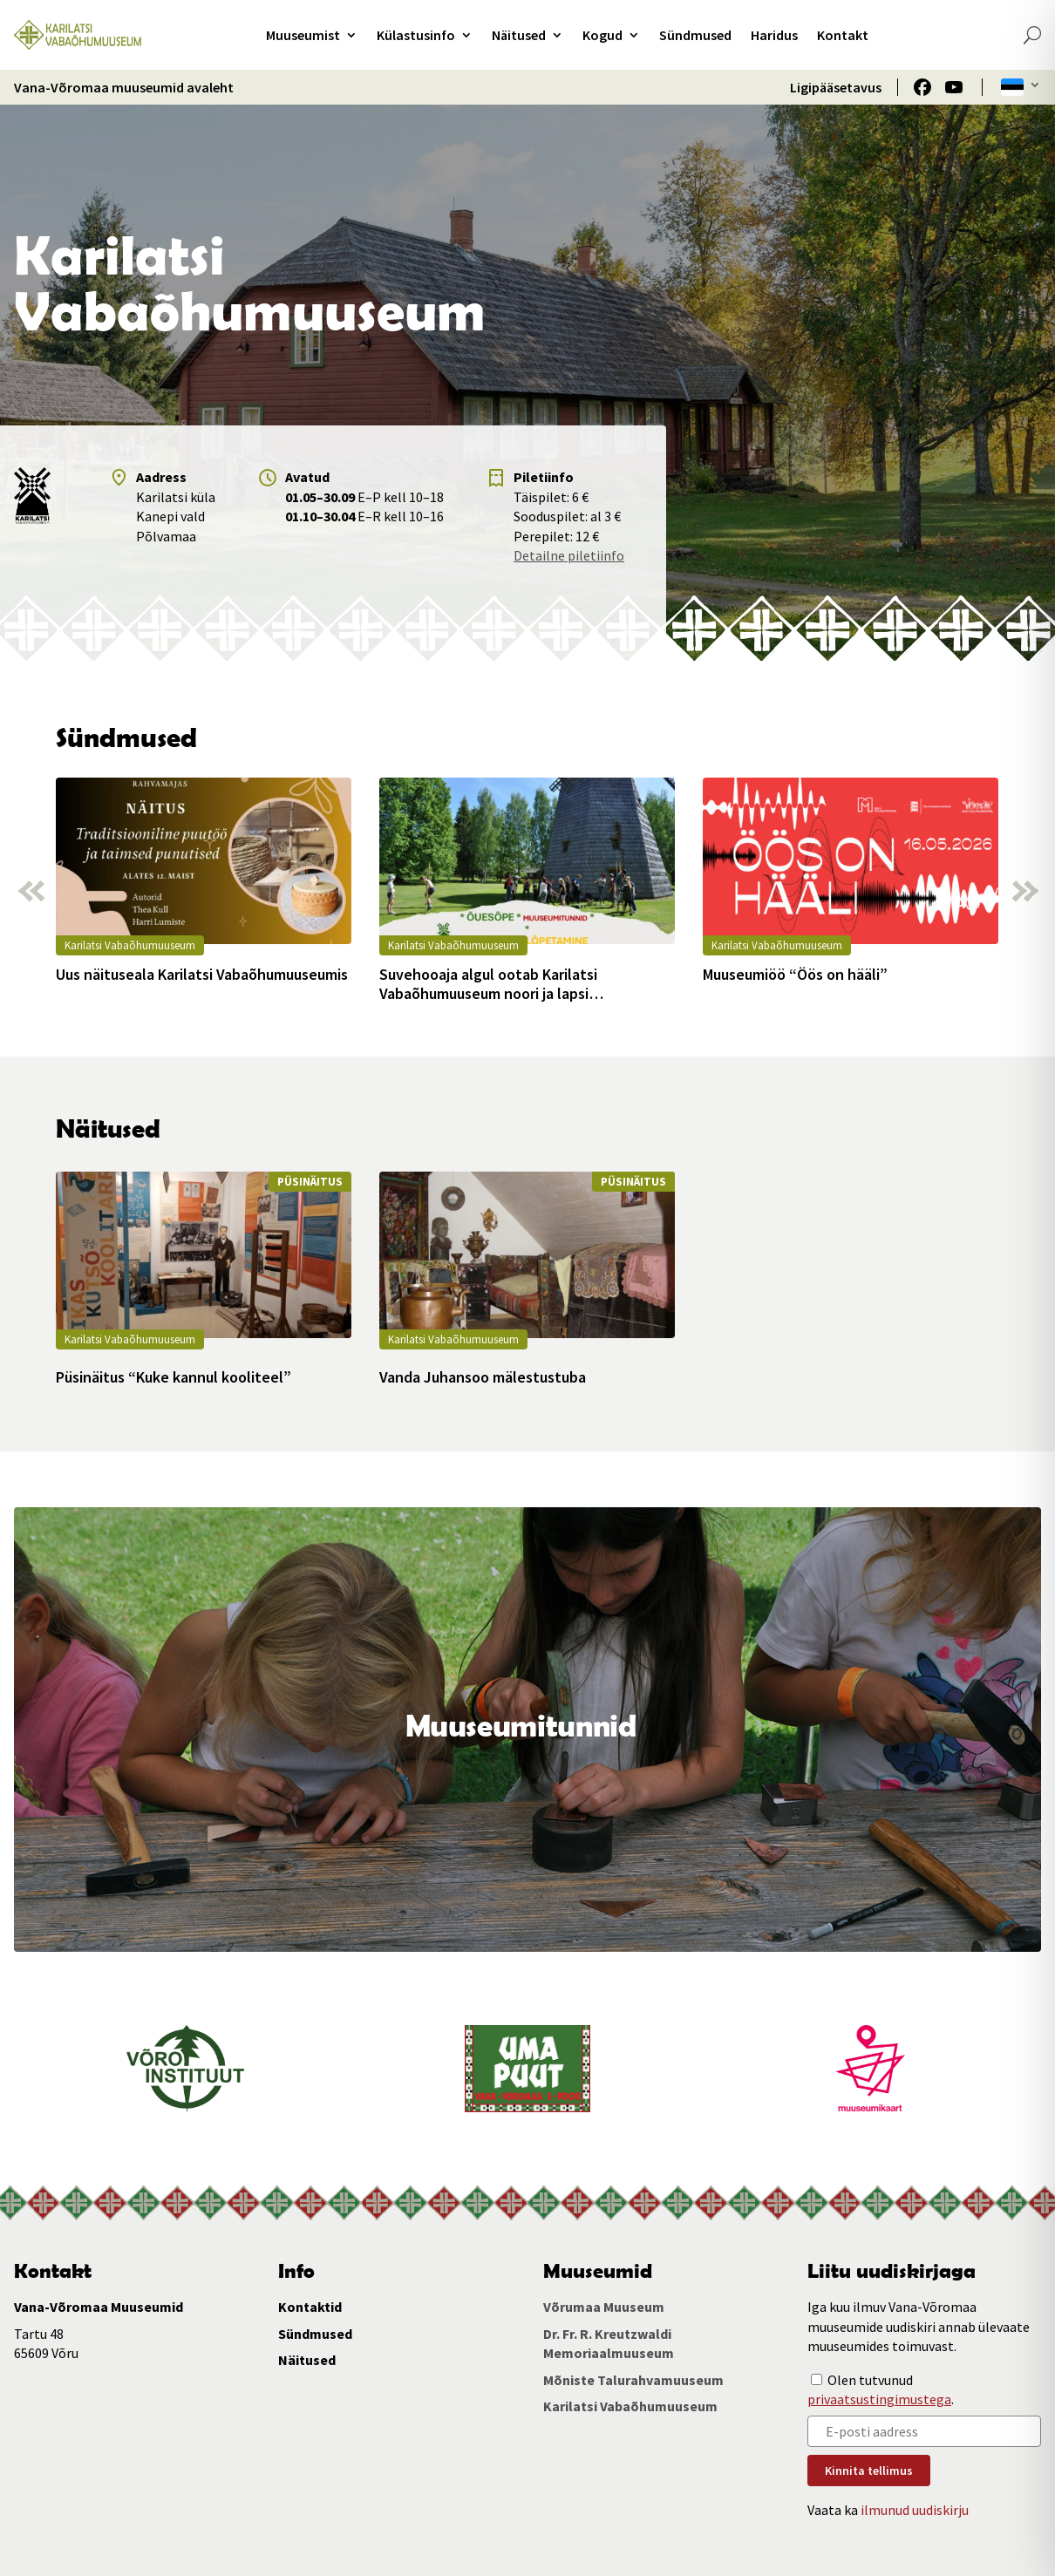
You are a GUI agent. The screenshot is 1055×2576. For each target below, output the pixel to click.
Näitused (519, 35)
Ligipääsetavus (835, 87)
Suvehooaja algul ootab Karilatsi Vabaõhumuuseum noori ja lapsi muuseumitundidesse (488, 984)
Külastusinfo (416, 35)
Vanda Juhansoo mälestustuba (482, 1377)
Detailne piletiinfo (569, 555)
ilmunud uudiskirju (915, 2509)
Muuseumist (303, 35)
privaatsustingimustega (879, 2399)
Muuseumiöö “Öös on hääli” (795, 974)
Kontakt (842, 35)
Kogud (602, 35)
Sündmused (695, 35)
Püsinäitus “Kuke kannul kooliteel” (173, 1377)
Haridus (774, 35)
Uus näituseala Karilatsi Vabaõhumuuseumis (202, 974)
